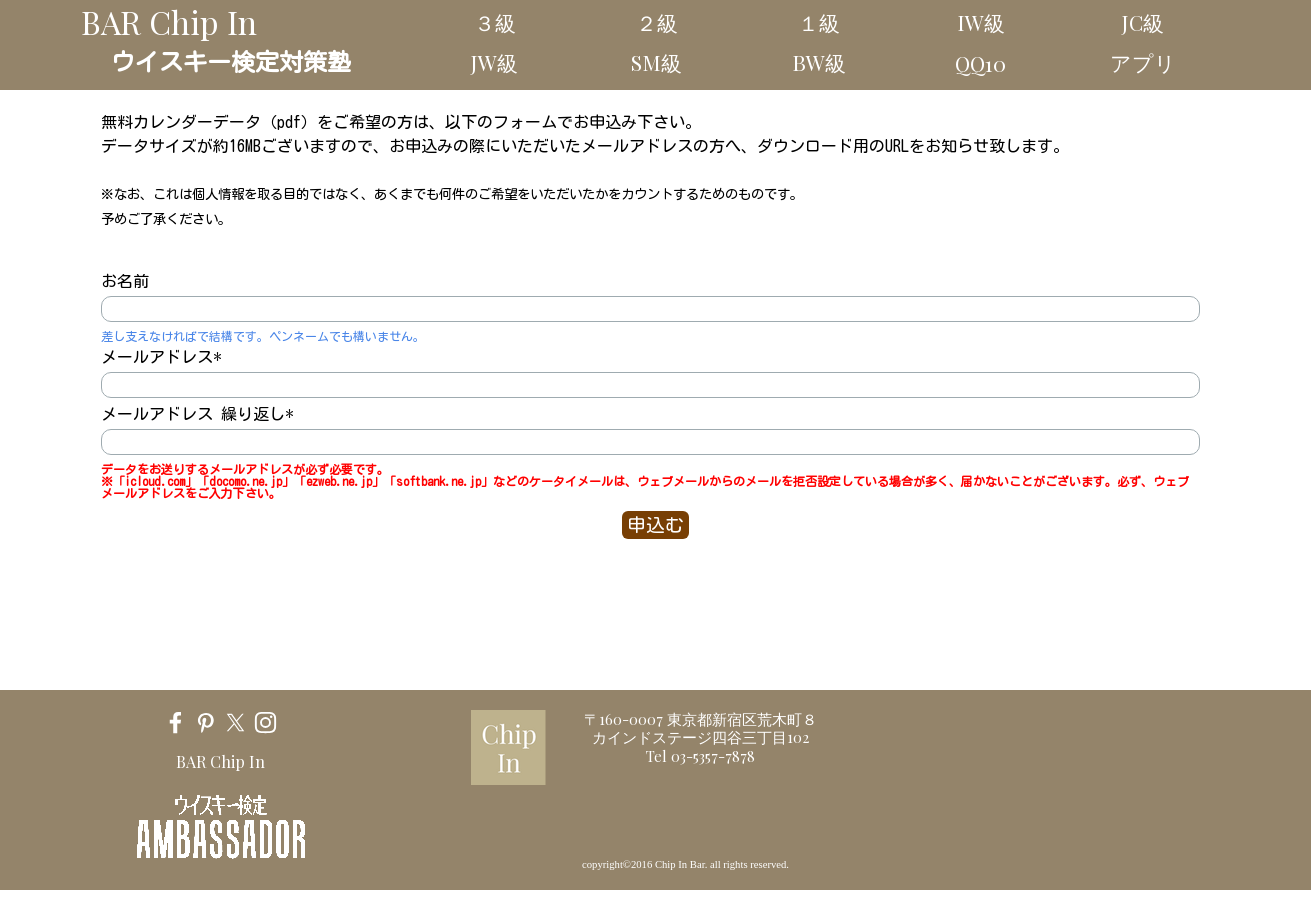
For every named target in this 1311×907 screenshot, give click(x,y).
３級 (495, 22)
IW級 (981, 22)
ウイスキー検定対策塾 (231, 62)
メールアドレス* (161, 357)
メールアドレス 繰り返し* (197, 414)
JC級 (1143, 22)
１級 (819, 22)
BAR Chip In (169, 21)
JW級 (494, 62)
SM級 (656, 62)
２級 (657, 22)
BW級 (819, 62)
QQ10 (980, 63)
